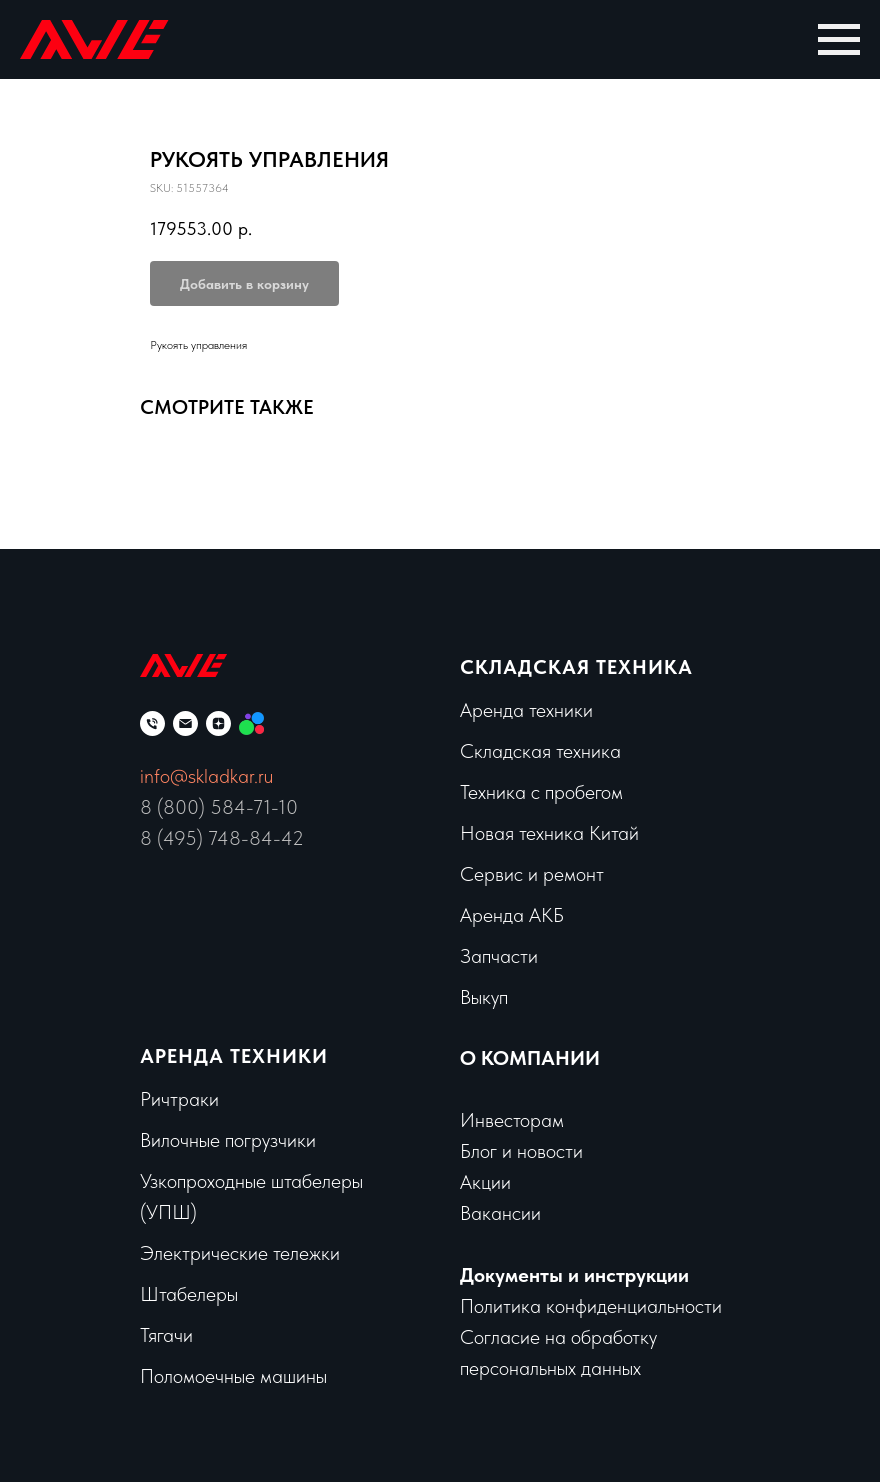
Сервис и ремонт (532, 874)
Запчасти (499, 956)
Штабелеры (189, 1294)
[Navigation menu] (839, 40)
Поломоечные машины (233, 1376)
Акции (485, 1182)
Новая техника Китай (549, 833)
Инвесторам (512, 1120)
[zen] (218, 723)
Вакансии (500, 1213)
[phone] (152, 723)
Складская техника (576, 667)
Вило (160, 1140)
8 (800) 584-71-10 (219, 807)
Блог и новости (521, 1151)
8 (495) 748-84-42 (222, 838)
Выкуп (484, 997)
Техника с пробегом (541, 792)
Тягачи (166, 1335)
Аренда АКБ (512, 915)
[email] (185, 723)
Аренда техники (526, 710)
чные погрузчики (248, 1140)
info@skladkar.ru (206, 776)
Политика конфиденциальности (591, 1306)
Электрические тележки (240, 1253)
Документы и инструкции (574, 1275)
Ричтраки (179, 1099)
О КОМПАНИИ (530, 1058)
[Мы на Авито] (251, 723)
